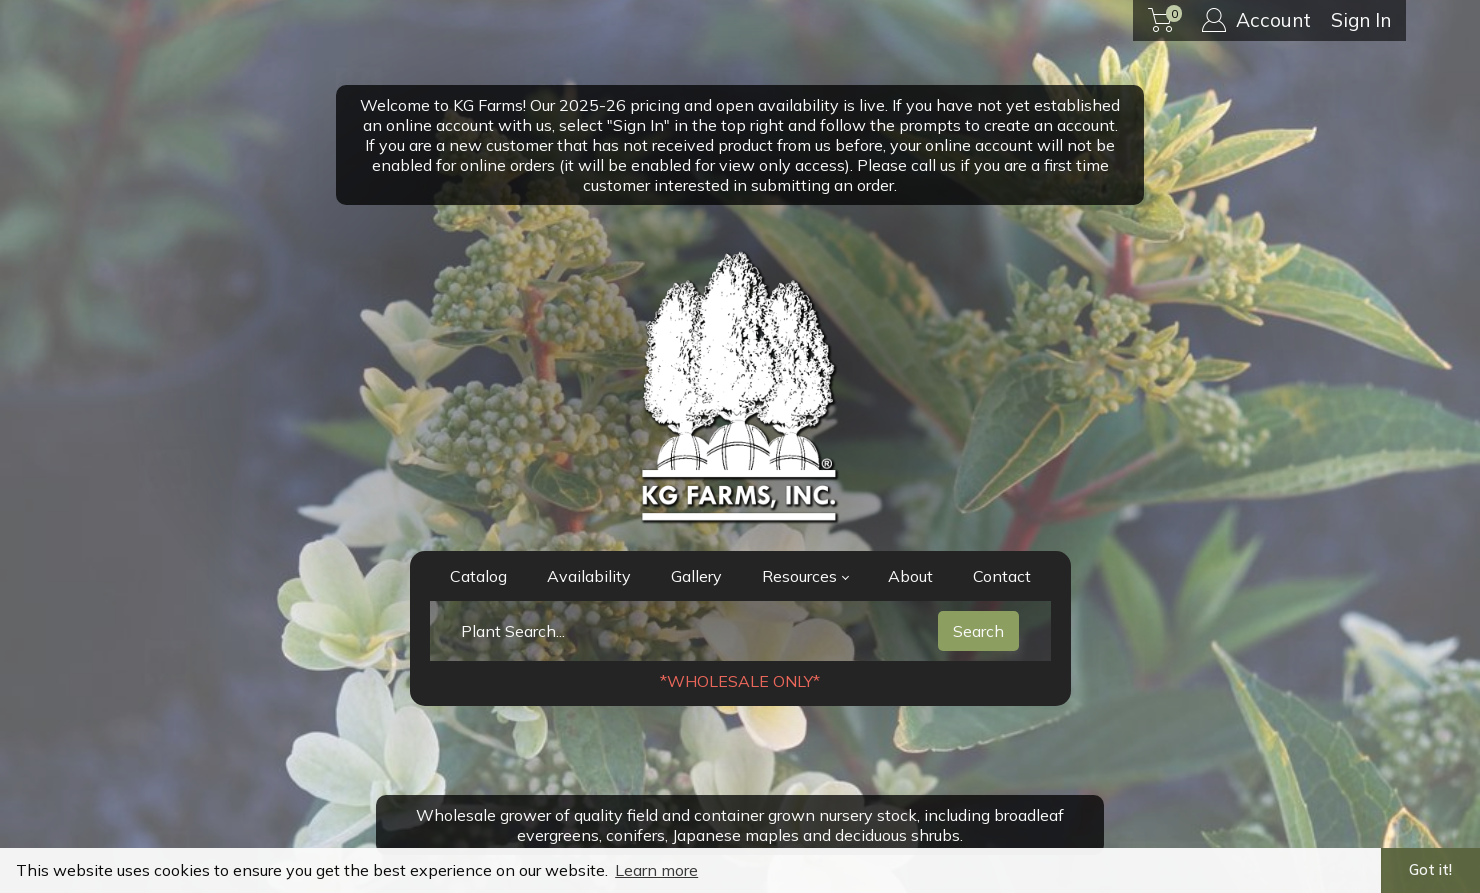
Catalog (478, 576)
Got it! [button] (1430, 870)
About (910, 576)
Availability (589, 576)
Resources (805, 576)
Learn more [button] (656, 870)
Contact (1002, 576)
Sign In (1361, 20)
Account (1256, 20)
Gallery (696, 576)
